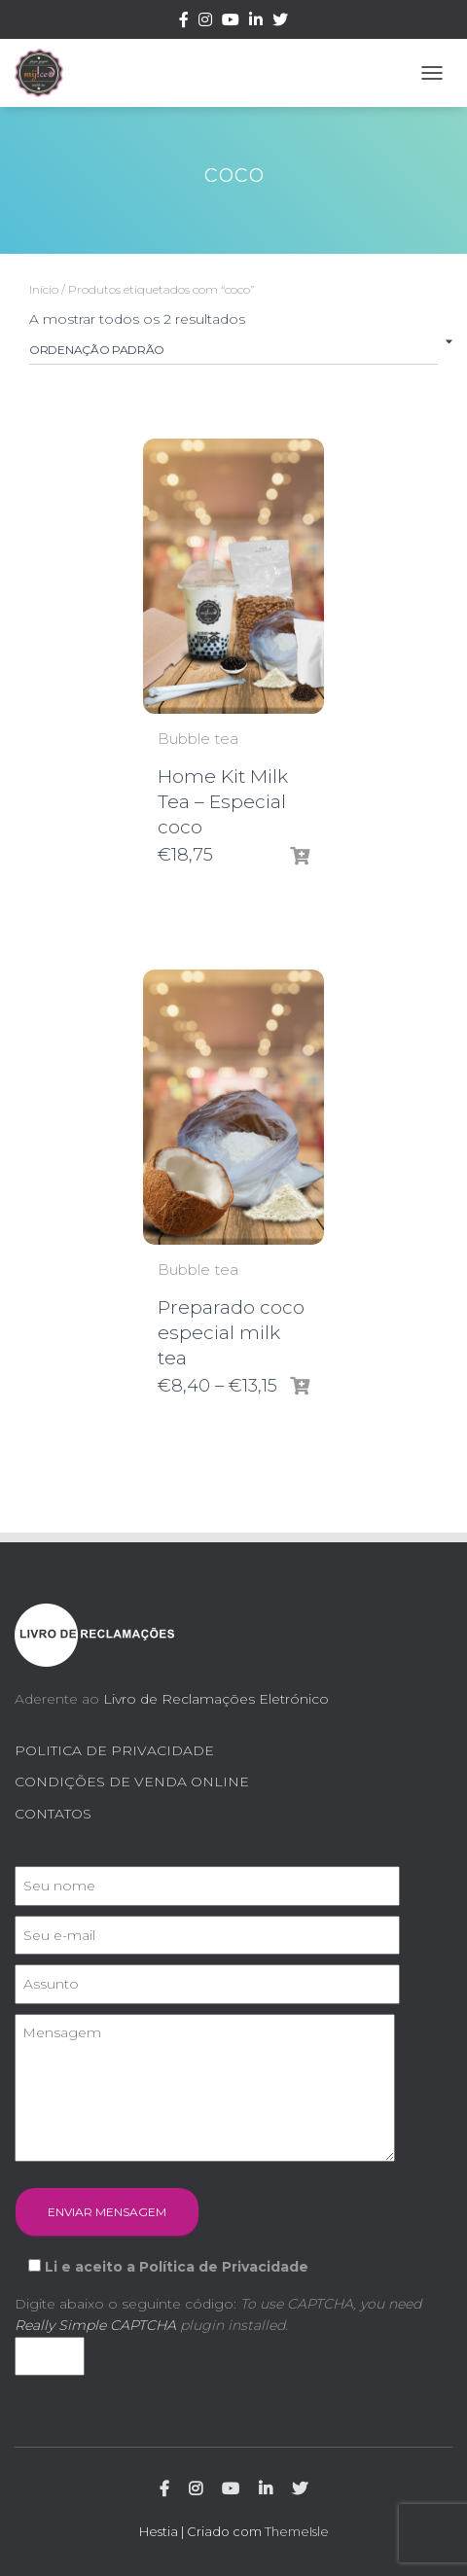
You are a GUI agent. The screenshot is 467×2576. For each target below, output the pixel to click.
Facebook (184, 22)
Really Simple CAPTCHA (95, 2325)
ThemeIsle (297, 2531)
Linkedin (256, 22)
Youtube (230, 22)
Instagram (205, 22)
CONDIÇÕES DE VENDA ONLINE (132, 1781)
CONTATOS (53, 1813)
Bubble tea (198, 738)
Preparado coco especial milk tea (231, 1332)
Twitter (280, 22)
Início (43, 289)
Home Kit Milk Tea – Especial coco (223, 801)
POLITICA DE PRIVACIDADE (114, 1750)
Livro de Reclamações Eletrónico (216, 1699)
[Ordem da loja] (233, 353)
